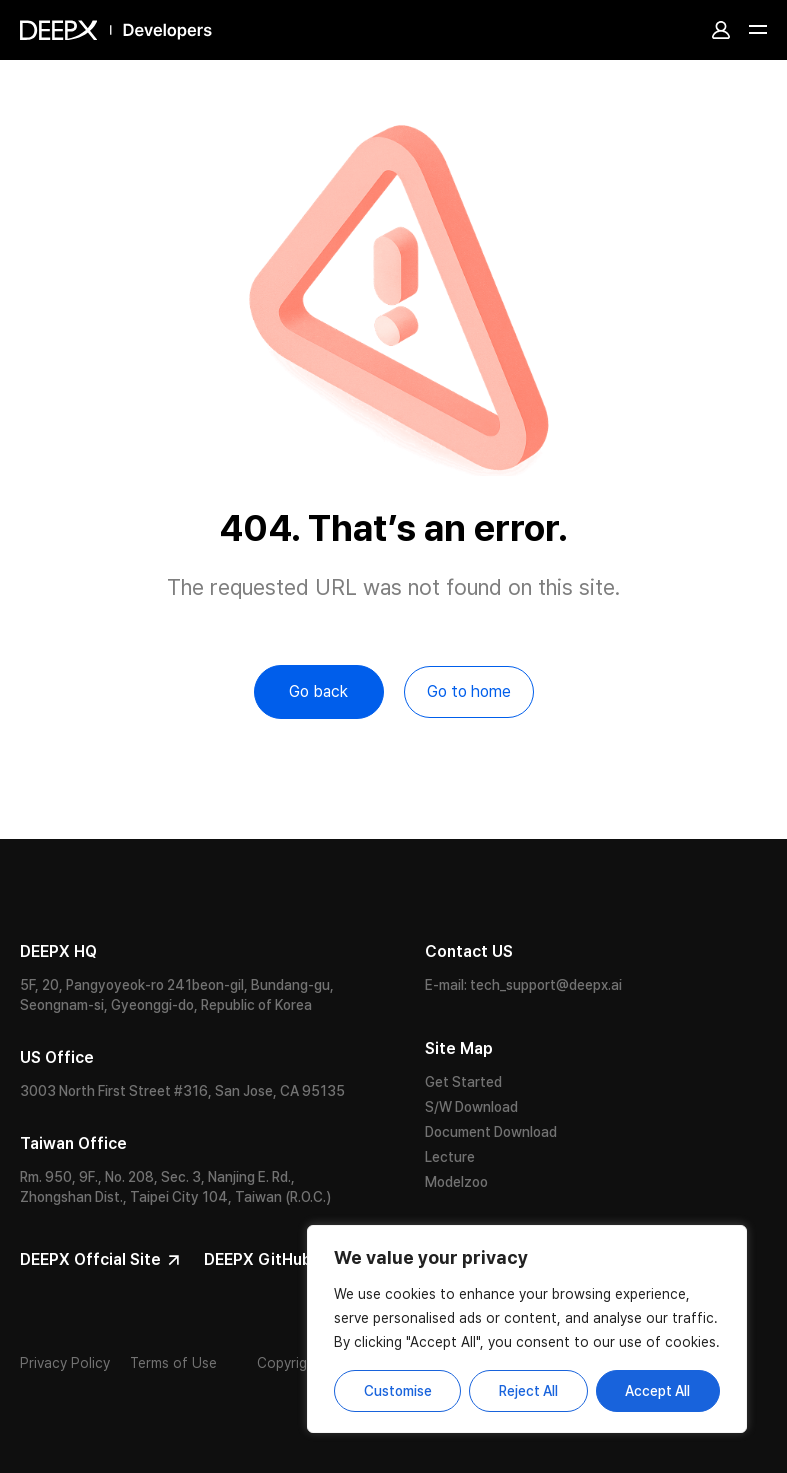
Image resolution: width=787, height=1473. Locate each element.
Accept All (657, 1391)
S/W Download (471, 1107)
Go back (318, 691)
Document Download (491, 1132)
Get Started (463, 1082)
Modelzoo (456, 1182)
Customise (398, 1391)
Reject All (528, 1391)
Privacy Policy (65, 1363)
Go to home (469, 691)
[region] (527, 1329)
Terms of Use (173, 1363)
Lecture (450, 1157)
